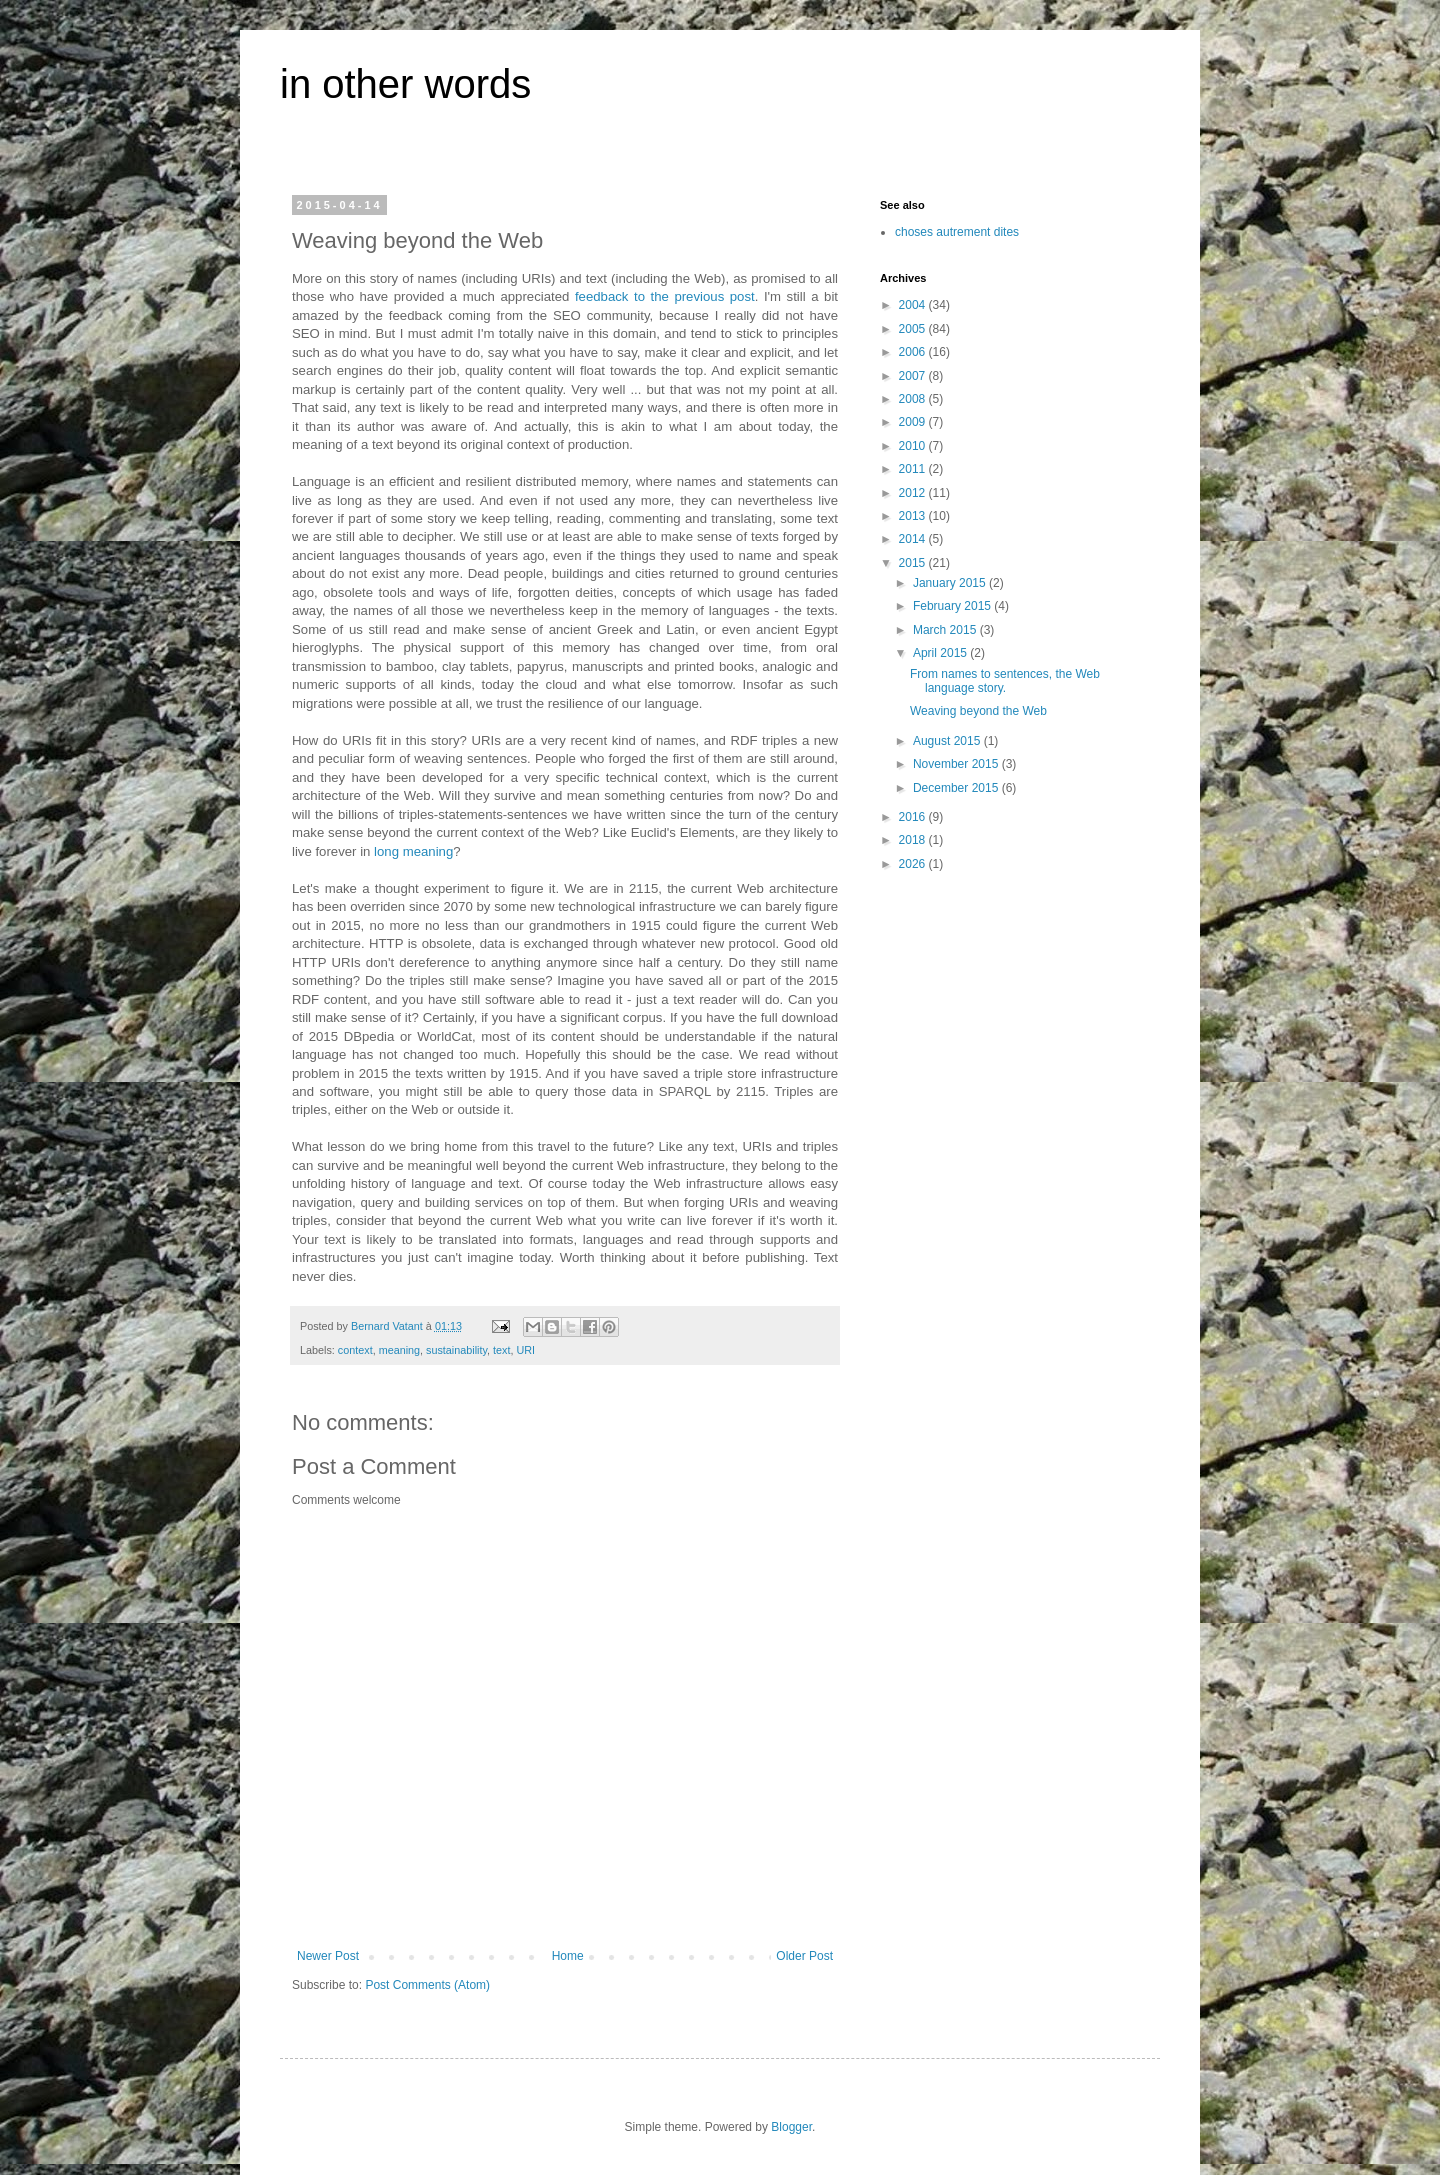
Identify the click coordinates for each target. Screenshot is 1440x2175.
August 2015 (948, 741)
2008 (914, 399)
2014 (914, 539)
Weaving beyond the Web (978, 711)
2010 (914, 446)
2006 (914, 352)
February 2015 (953, 606)
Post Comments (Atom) (427, 1985)
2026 (914, 864)
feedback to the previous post (665, 296)
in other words (405, 84)
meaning (399, 1350)
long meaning (413, 851)
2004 (914, 305)
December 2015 (957, 788)
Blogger (791, 2127)
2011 (914, 469)
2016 (914, 817)
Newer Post (328, 1956)
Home (568, 1956)
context (355, 1350)
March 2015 (946, 630)
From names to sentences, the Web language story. (1005, 681)
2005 (914, 329)
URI (525, 1350)
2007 (914, 376)
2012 (914, 493)
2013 (914, 516)
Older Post (804, 1956)
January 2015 (951, 583)
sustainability (456, 1350)
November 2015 (957, 764)
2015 (914, 563)
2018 (914, 840)
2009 (914, 422)
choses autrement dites (957, 232)
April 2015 (941, 653)
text (501, 1350)
